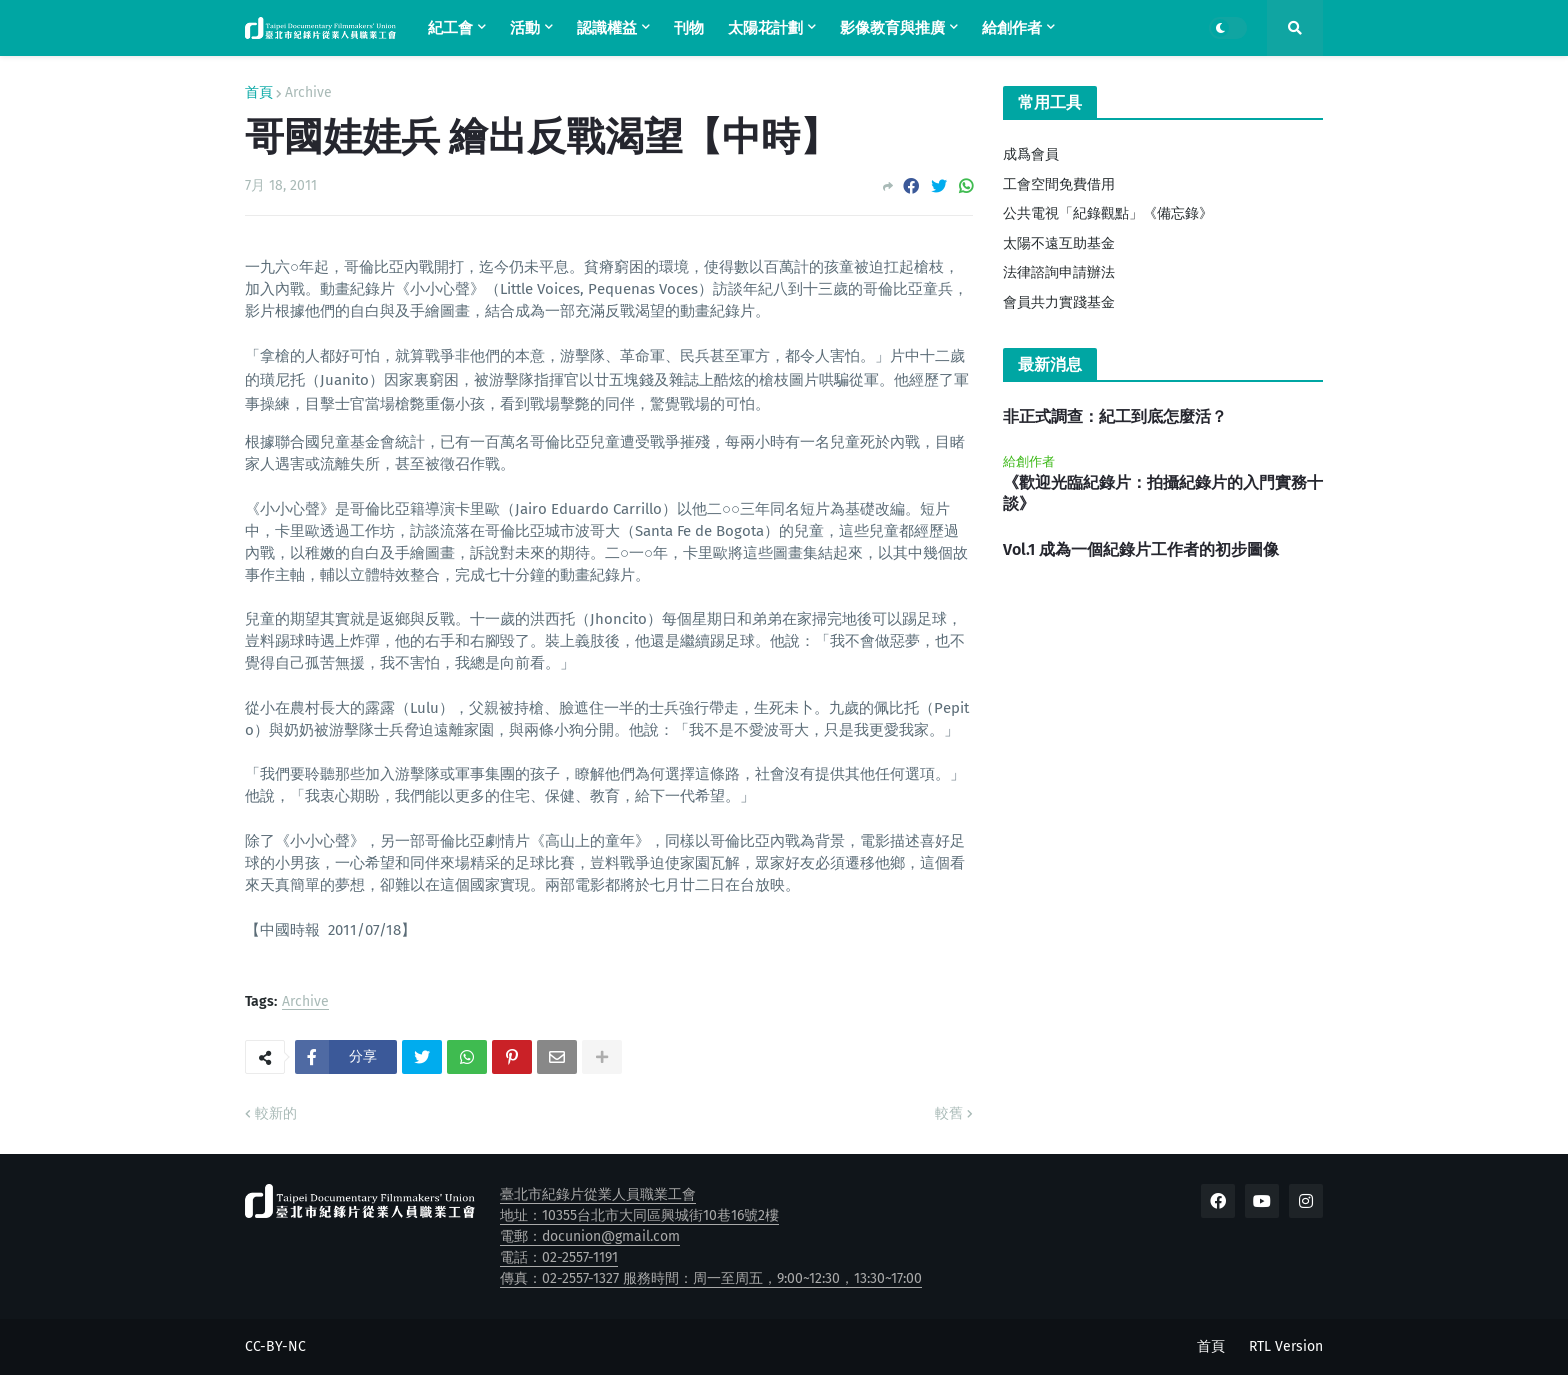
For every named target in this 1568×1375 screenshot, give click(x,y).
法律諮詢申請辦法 (1059, 272)
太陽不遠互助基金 (1059, 243)
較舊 (949, 1113)
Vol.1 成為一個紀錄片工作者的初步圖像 (1141, 549)
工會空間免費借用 (1059, 184)
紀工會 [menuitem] (450, 28)
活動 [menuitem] (525, 28)
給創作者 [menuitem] (1012, 28)
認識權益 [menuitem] (607, 28)
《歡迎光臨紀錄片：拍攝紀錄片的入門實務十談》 (1163, 493)
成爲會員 (1031, 154)
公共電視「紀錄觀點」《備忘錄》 (1108, 213)
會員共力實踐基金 (1059, 302)
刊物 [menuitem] (689, 28)
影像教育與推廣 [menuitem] (892, 28)
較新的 (276, 1113)
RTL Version (1286, 1346)
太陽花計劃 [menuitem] (765, 28)
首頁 (259, 93)
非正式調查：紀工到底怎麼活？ (1115, 416)
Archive (308, 93)
